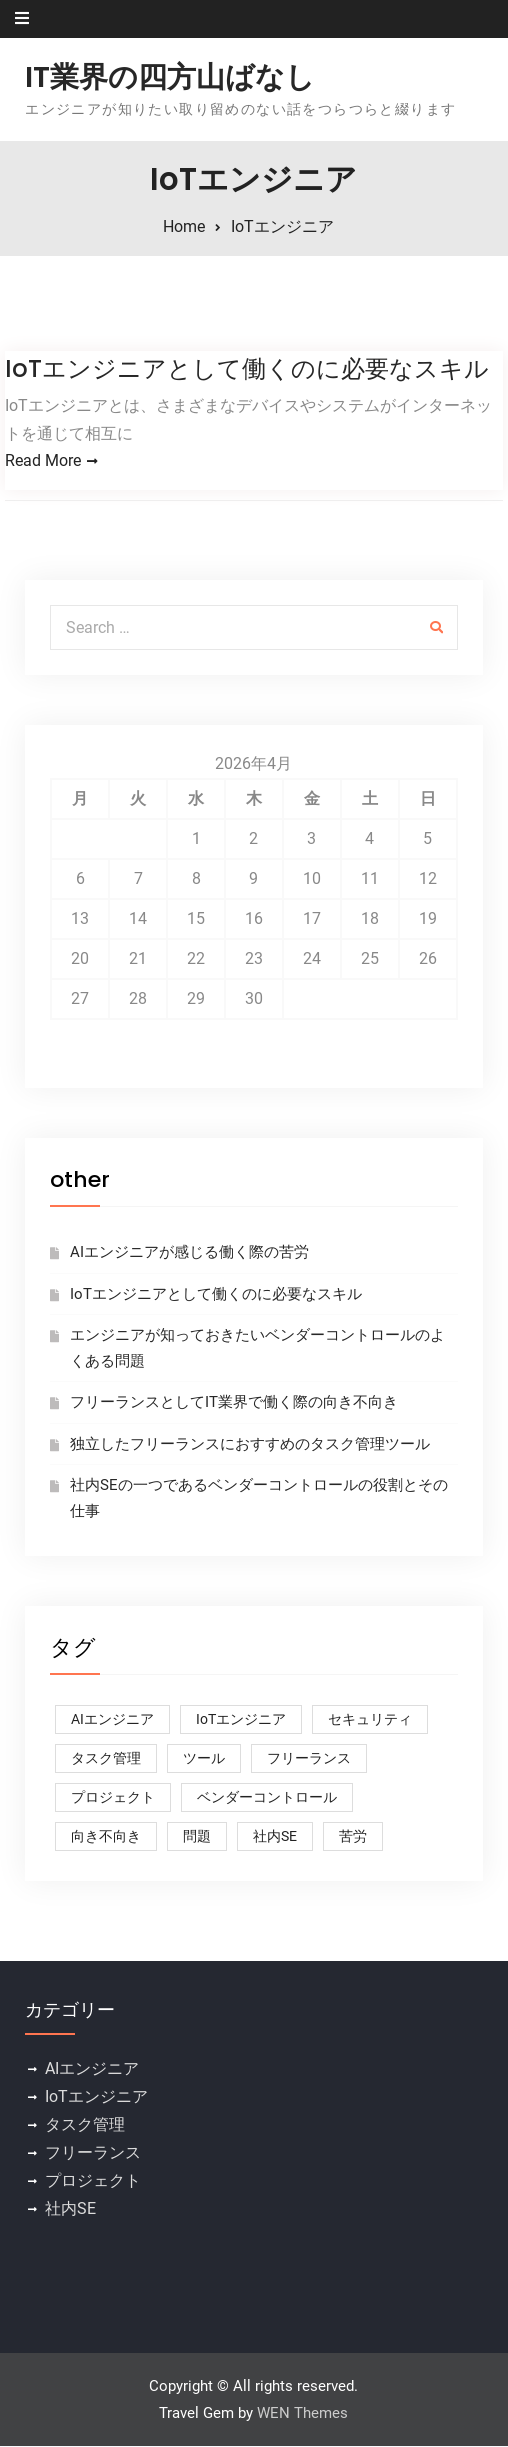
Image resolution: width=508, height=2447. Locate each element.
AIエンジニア (92, 2070)
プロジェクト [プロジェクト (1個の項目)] (113, 1799)
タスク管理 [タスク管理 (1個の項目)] (106, 1760)
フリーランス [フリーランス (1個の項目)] (309, 1760)
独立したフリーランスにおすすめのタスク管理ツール (250, 1445)
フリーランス (93, 2154)
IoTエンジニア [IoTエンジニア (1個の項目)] (241, 1721)
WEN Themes (302, 2414)
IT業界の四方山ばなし (170, 77)
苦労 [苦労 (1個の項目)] (353, 1838)
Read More (43, 461)
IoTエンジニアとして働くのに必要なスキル (247, 368)
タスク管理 (85, 2126)
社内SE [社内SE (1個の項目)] (275, 1838)
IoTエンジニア (96, 2098)
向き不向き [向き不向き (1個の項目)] (106, 1838)
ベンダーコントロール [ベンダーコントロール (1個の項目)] (267, 1799)
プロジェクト (93, 2182)
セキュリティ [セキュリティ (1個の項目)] (370, 1721)
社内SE (70, 2210)
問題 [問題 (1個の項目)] (197, 1838)
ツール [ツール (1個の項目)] (204, 1760)
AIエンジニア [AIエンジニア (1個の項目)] (112, 1721)
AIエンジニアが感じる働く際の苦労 (189, 1254)
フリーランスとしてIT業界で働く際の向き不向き (234, 1404)
